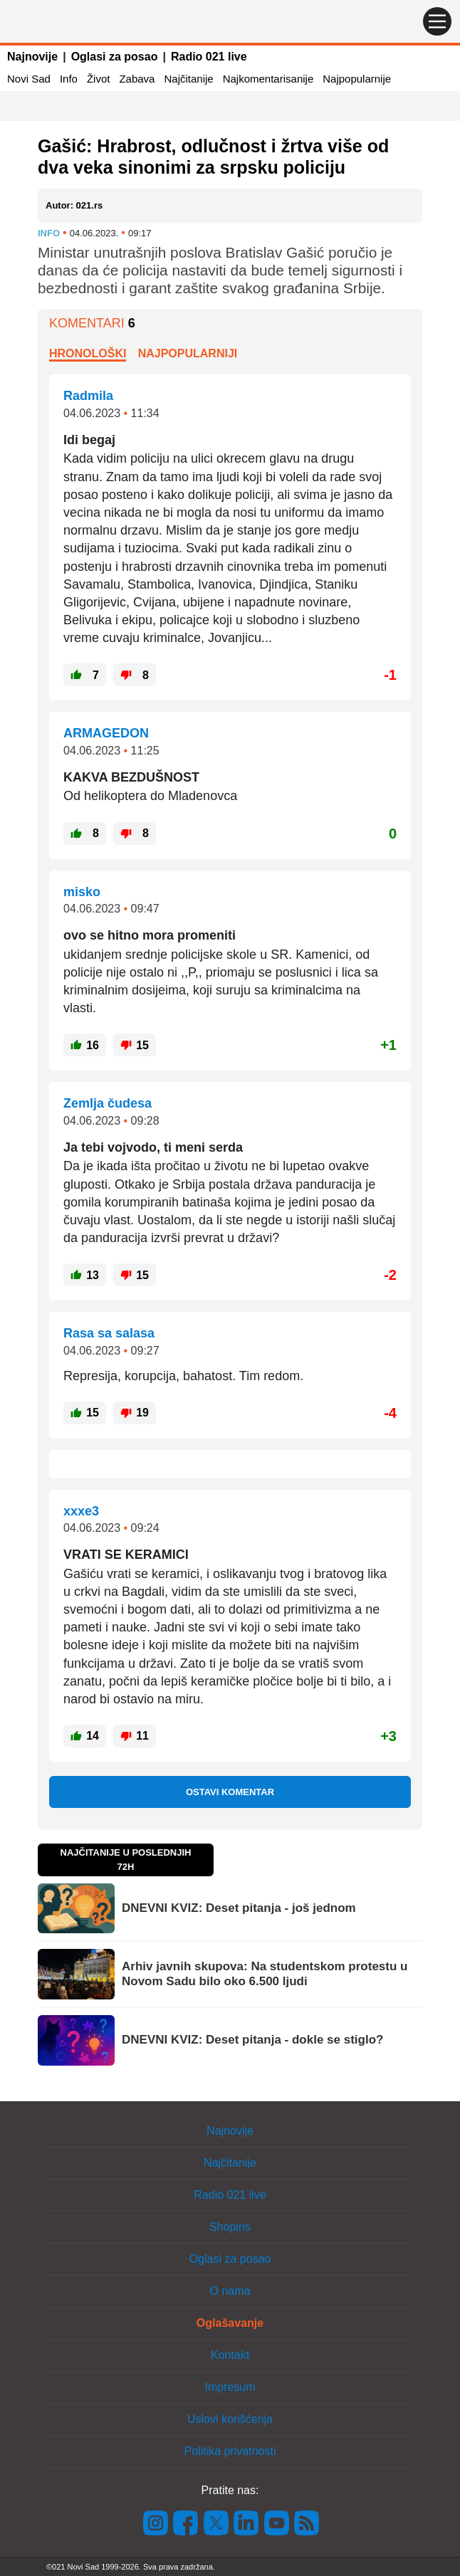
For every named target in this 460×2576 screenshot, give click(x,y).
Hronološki (87, 353)
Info (69, 79)
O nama (230, 2291)
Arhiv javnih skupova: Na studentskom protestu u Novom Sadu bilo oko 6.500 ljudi (264, 1973)
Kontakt (230, 2355)
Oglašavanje (230, 2323)
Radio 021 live (209, 57)
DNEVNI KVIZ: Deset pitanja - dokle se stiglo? (252, 2039)
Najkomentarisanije (268, 79)
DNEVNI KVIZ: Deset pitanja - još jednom (239, 1908)
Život (98, 79)
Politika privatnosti (230, 2451)
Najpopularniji (188, 353)
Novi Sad (29, 79)
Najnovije (32, 57)
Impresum (229, 2387)
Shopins (230, 2227)
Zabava (137, 79)
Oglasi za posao (114, 57)
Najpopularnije (357, 79)
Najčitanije (188, 79)
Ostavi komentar (230, 1792)
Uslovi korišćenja (230, 2419)
